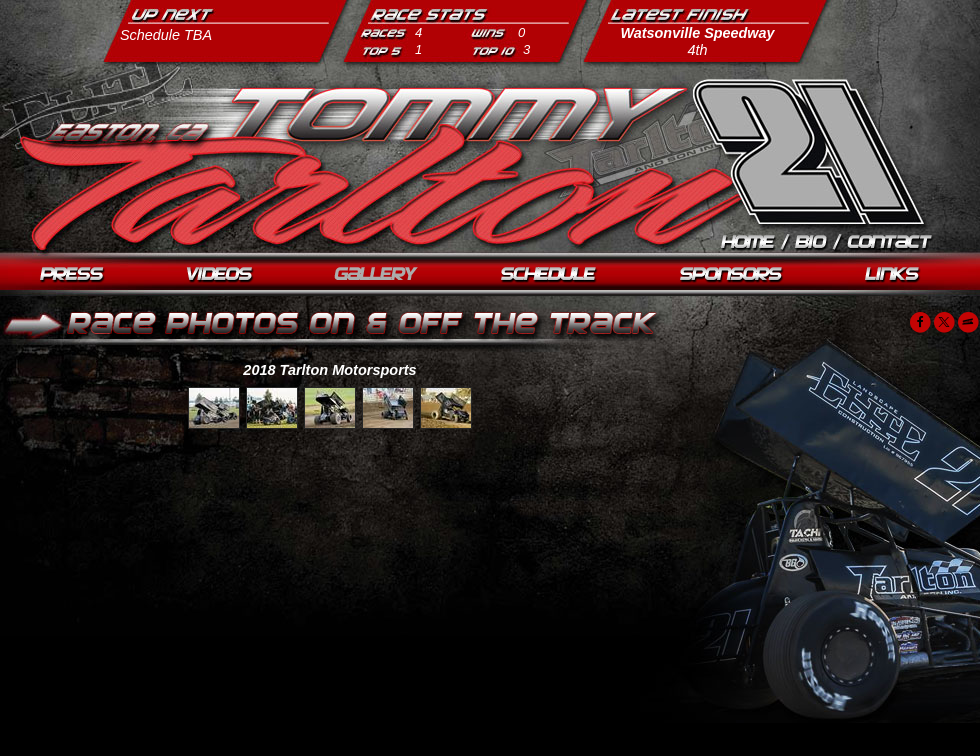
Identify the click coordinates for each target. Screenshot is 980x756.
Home (749, 245)
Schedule (549, 276)
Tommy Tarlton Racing (807, 150)
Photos (377, 276)
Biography (812, 245)
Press (72, 276)
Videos (219, 276)
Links (893, 276)
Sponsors (732, 276)
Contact (891, 245)
